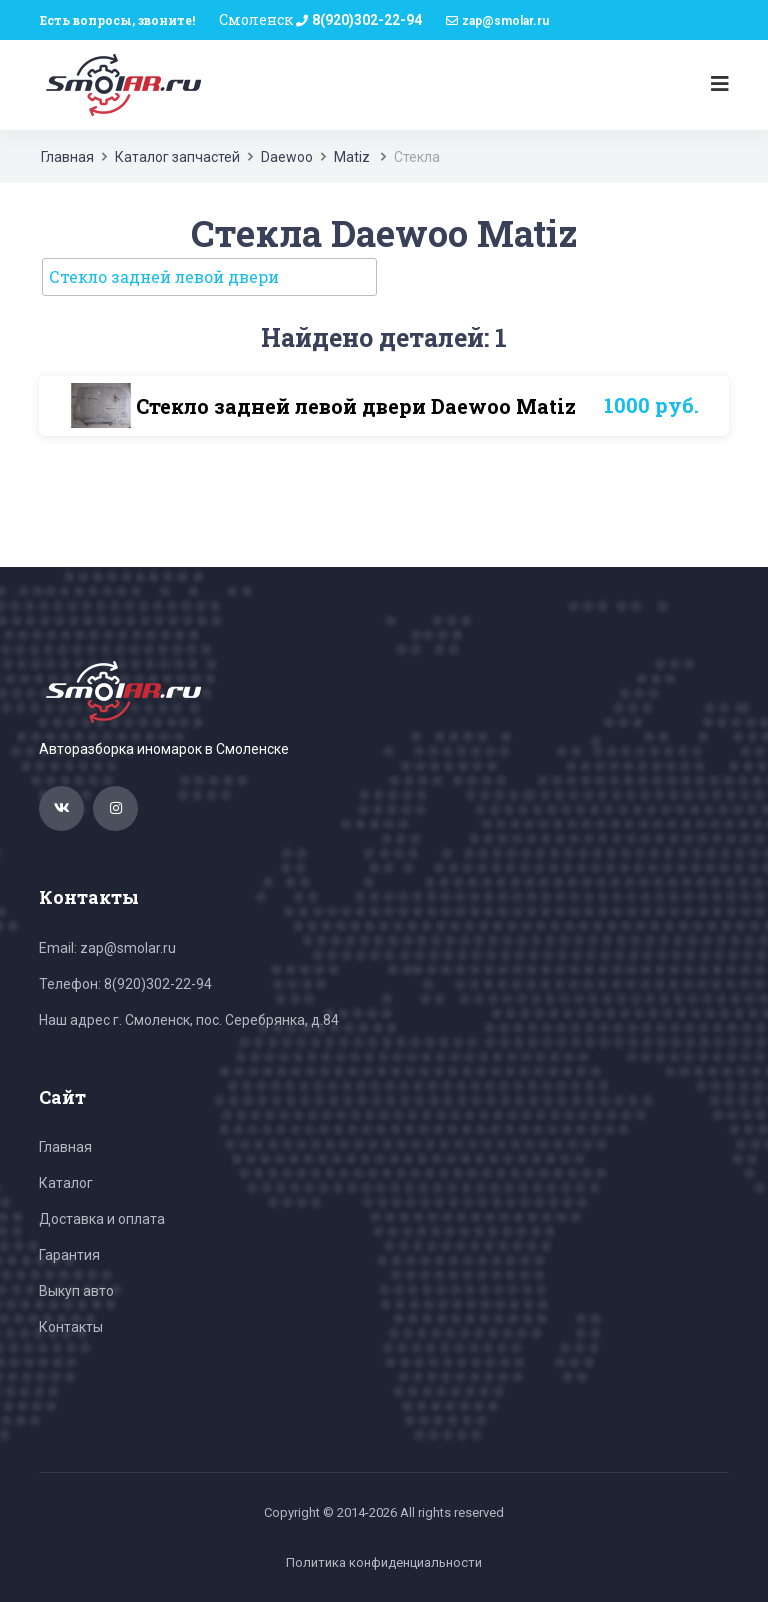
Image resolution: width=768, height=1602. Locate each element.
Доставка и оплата (102, 1219)
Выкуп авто (76, 1291)
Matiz (353, 157)
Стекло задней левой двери (164, 276)
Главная (67, 157)
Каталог (66, 1183)
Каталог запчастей (177, 157)
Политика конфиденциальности (384, 1562)
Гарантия (69, 1255)
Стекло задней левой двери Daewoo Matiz (356, 406)
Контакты (71, 1327)
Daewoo (287, 157)
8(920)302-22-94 (367, 20)
